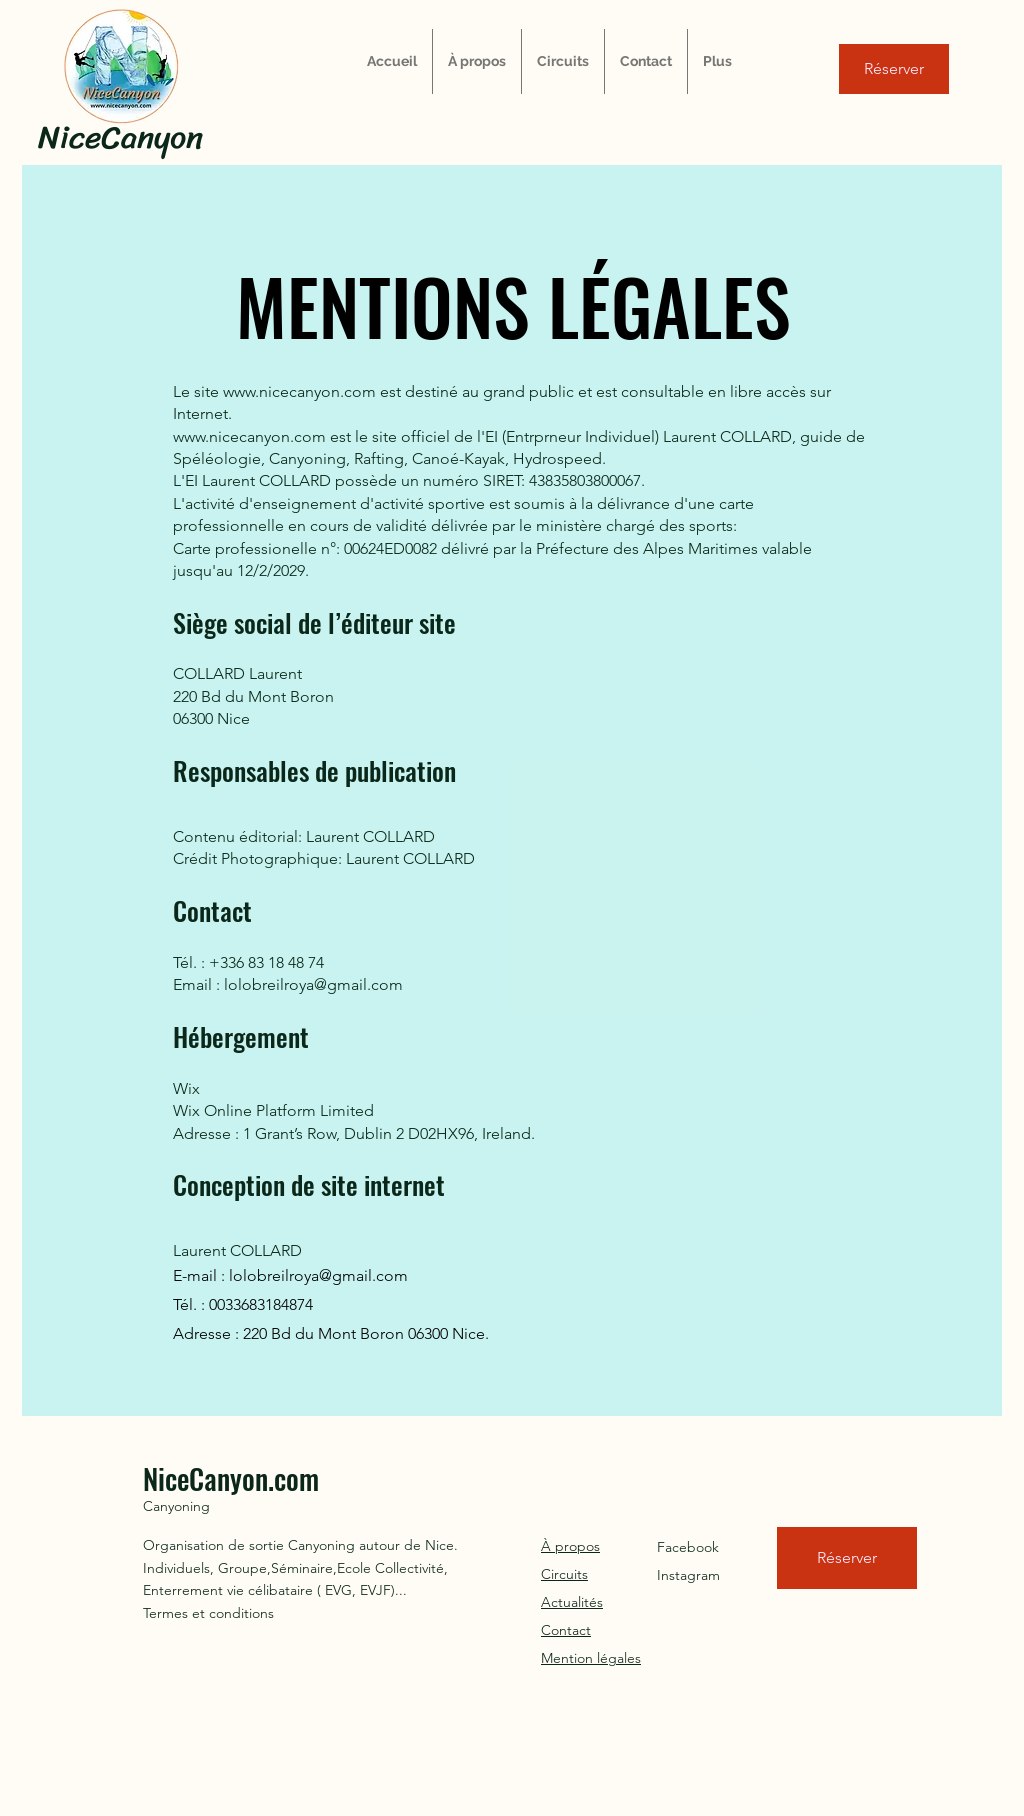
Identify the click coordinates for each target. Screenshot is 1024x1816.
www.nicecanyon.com (299, 391)
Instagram (688, 1575)
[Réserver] (894, 69)
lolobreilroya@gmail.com (318, 1275)
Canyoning (176, 1506)
